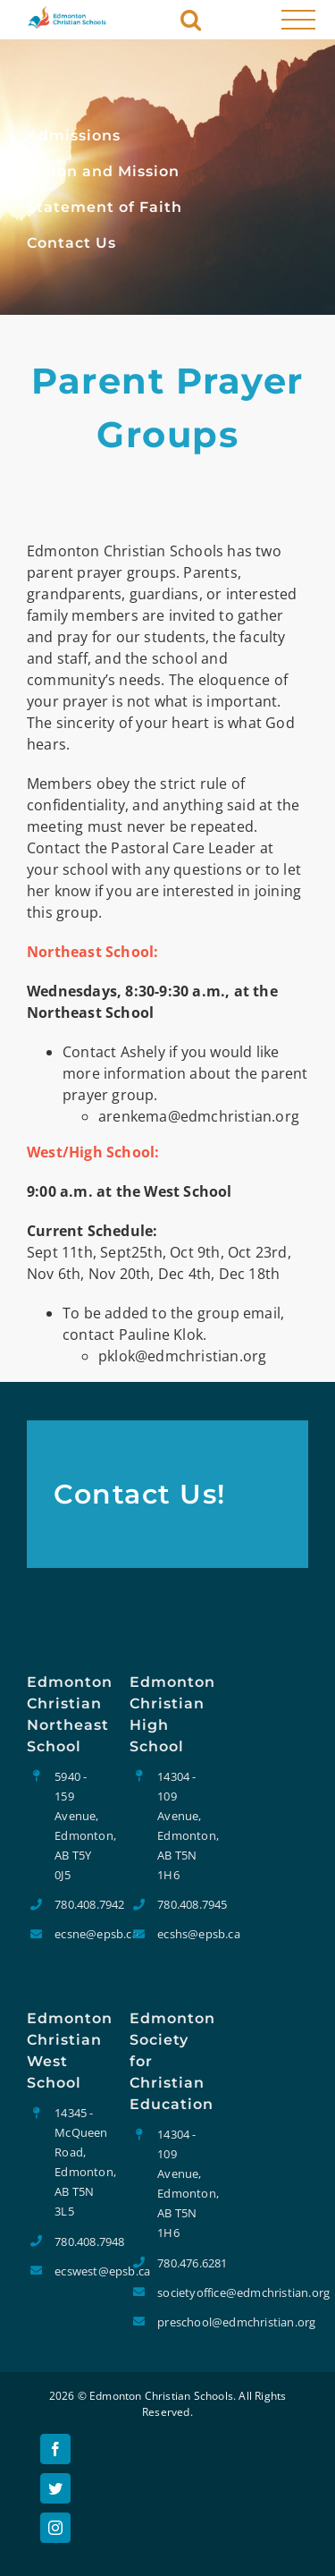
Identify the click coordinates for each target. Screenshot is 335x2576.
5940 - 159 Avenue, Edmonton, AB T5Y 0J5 (78, 1825)
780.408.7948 (78, 2241)
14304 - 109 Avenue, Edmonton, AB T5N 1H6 (181, 1825)
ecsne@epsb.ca (78, 1934)
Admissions (74, 135)
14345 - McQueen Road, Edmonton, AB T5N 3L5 (78, 2162)
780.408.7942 (78, 1904)
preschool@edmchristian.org (181, 2322)
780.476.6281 (181, 2263)
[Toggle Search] (190, 18)
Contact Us (71, 242)
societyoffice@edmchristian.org (181, 2292)
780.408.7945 (181, 1904)
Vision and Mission (103, 171)
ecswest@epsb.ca (78, 2271)
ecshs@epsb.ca (181, 1934)
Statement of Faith (104, 207)
